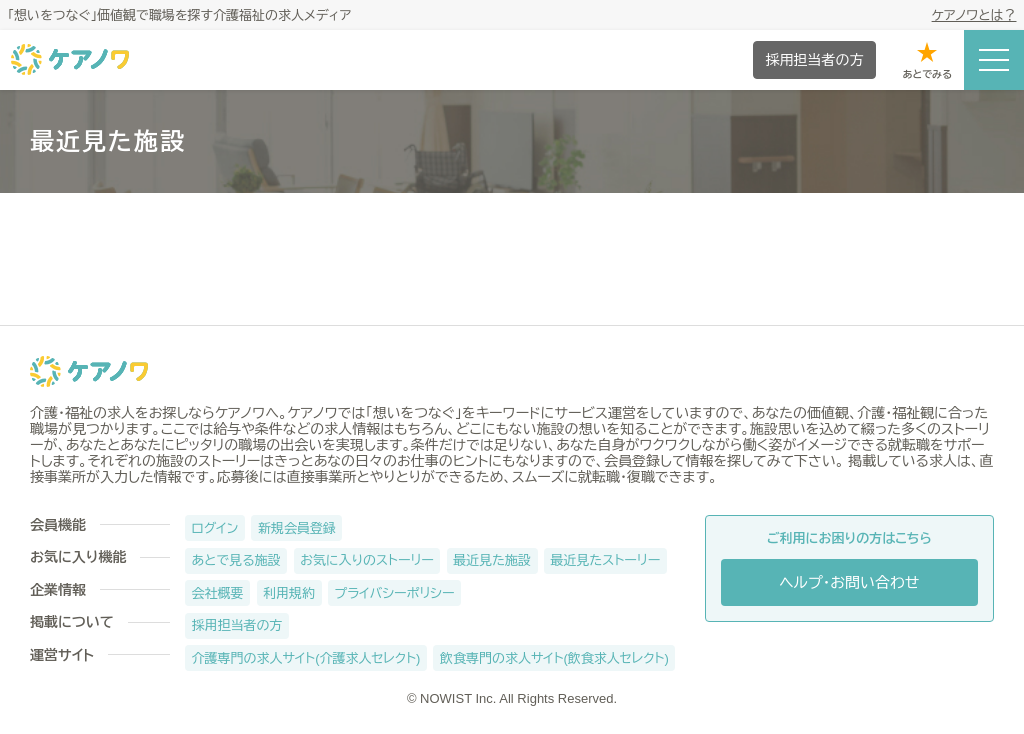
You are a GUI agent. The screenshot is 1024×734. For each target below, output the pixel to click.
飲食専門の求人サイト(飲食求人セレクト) (554, 658)
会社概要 (218, 593)
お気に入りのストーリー (367, 560)
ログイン (215, 528)
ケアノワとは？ (974, 15)
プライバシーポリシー (395, 593)
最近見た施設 (492, 560)
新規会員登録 (297, 528)
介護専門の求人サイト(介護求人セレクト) (306, 658)
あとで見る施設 (236, 560)
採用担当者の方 (237, 625)
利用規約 (289, 593)
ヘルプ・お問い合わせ (849, 582)
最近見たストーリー (606, 560)
